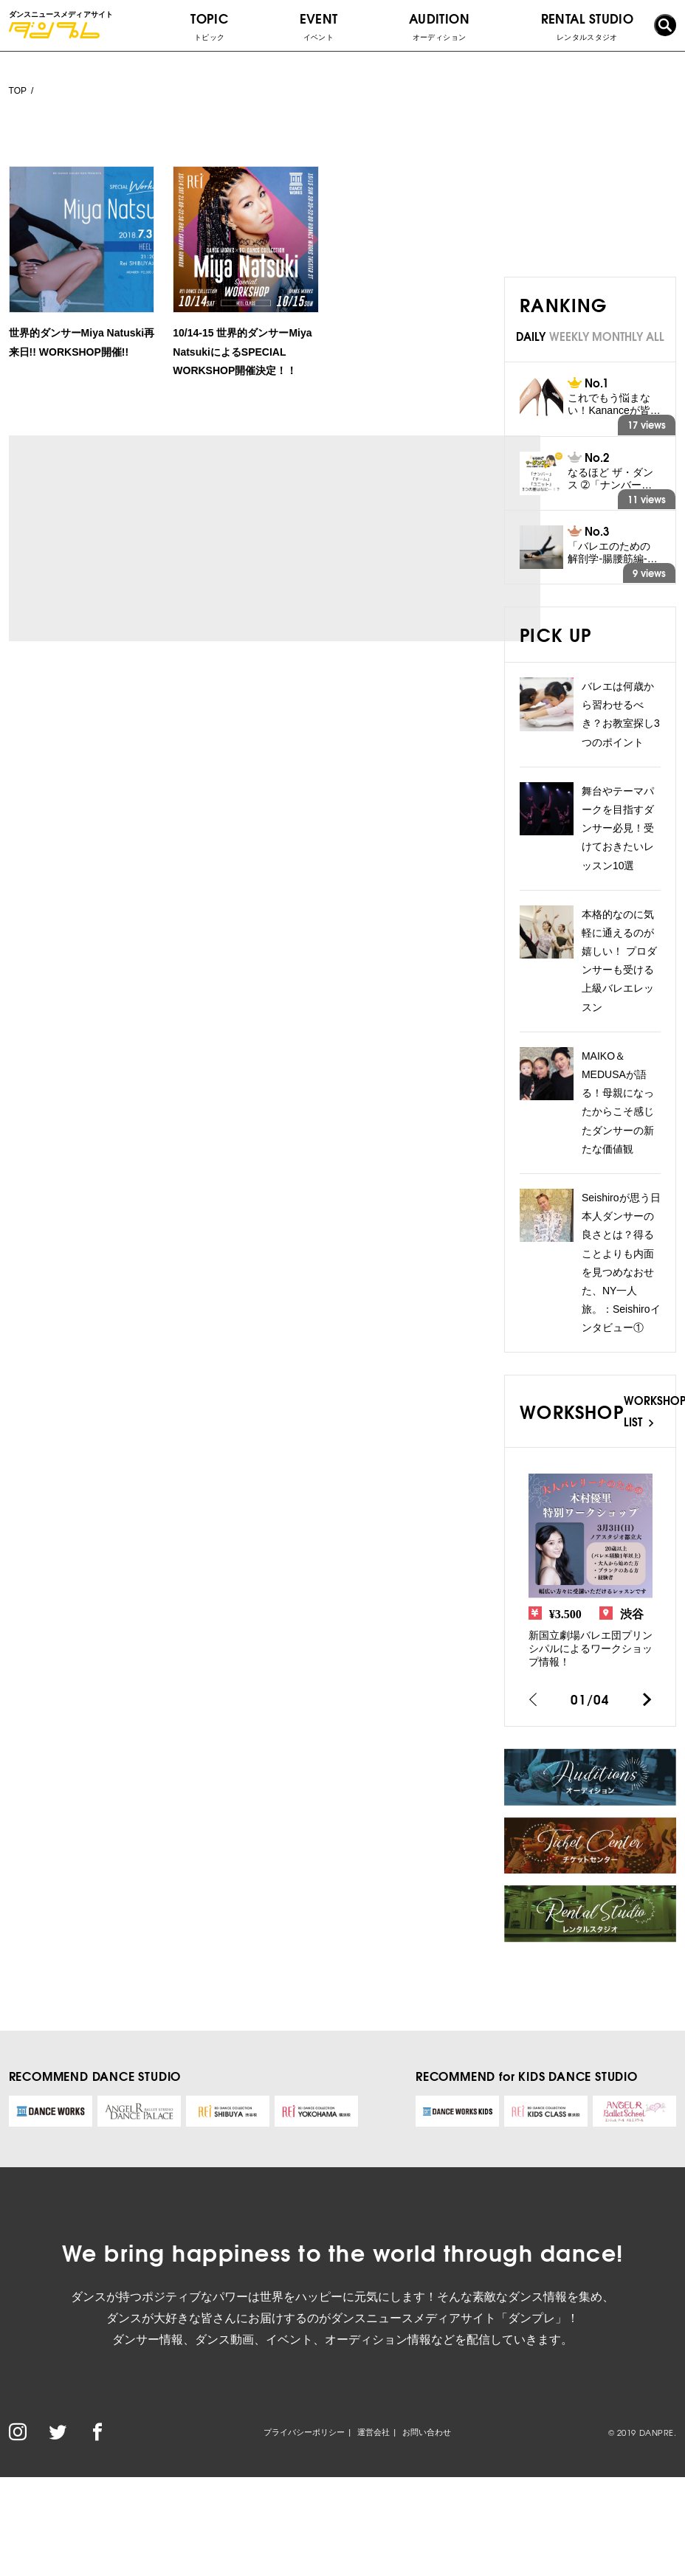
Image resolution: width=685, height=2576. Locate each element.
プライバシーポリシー (304, 2432)
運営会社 (373, 2432)
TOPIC (209, 26)
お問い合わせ (426, 2432)
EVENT (319, 26)
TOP (18, 91)
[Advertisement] (146, 538)
